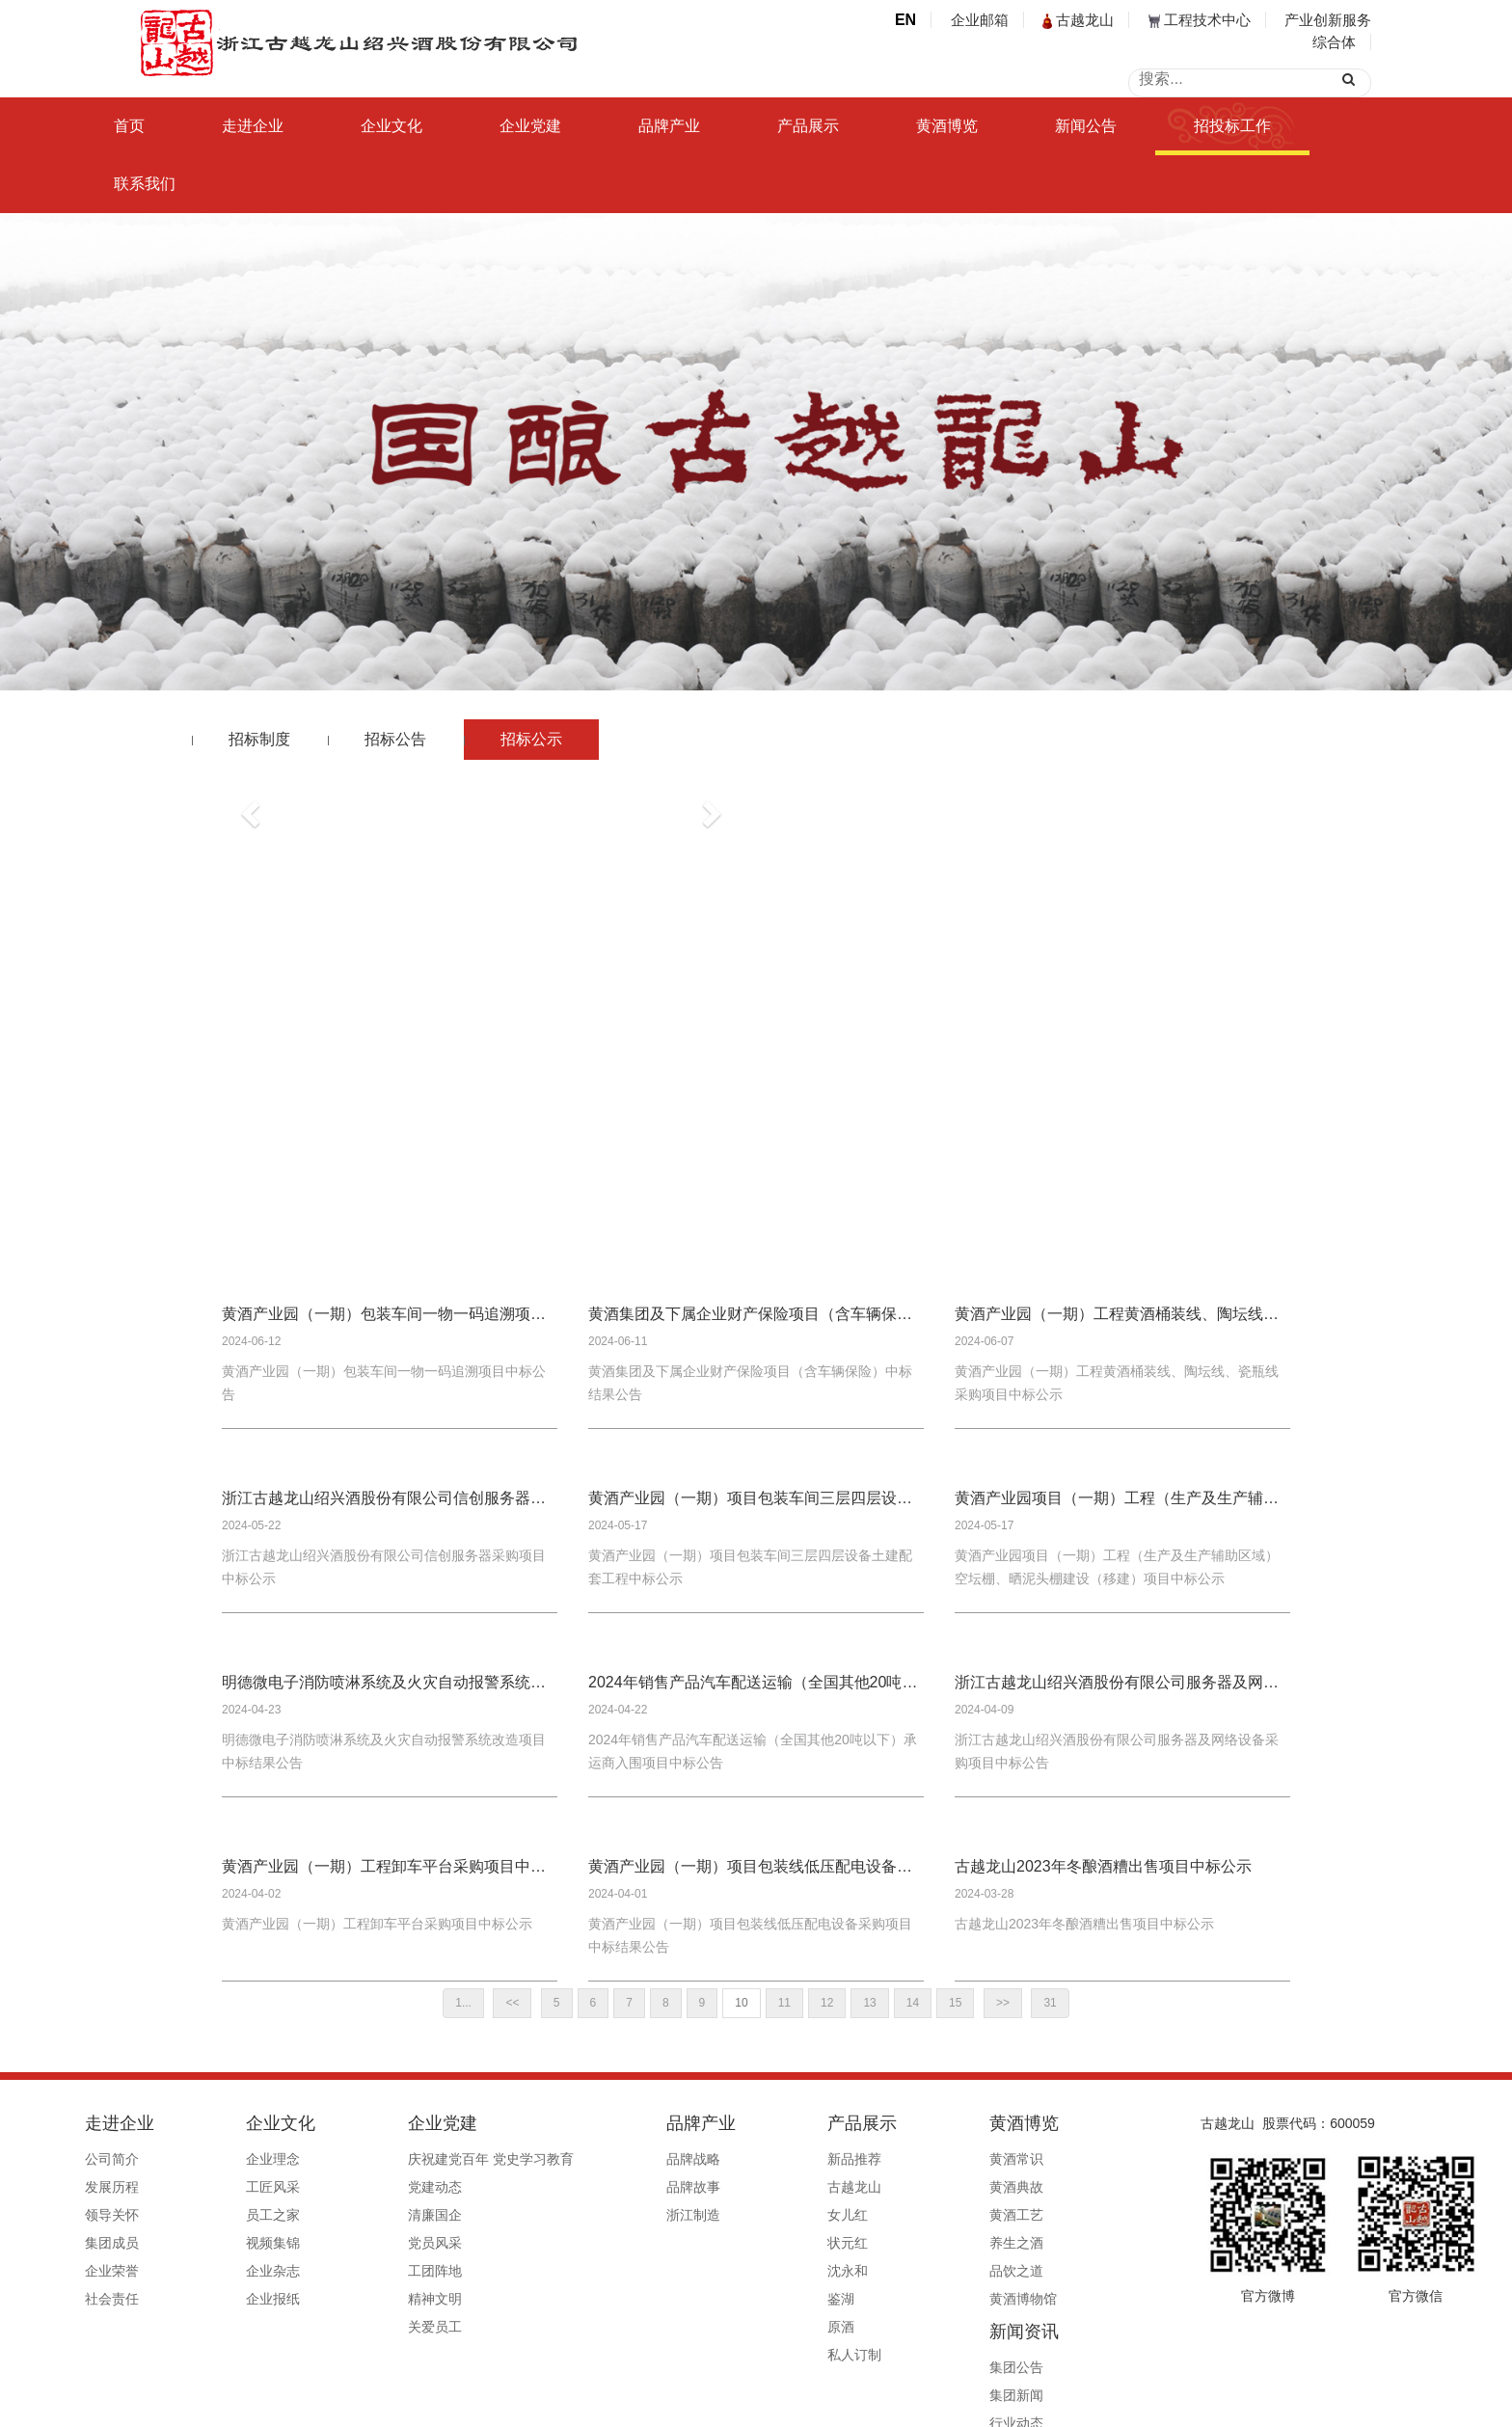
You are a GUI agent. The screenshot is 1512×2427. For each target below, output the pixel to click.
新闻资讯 (1012, 2123)
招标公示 (531, 739)
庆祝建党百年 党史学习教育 (449, 2159)
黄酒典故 (877, 2187)
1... (463, 2002)
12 (827, 2002)
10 (741, 2002)
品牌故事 (619, 2187)
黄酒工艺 (877, 2215)
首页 (129, 126)
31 (1049, 2002)
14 (912, 2002)
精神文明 (393, 2298)
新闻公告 (1086, 126)
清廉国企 (393, 2215)
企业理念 (265, 2159)
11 (784, 2002)
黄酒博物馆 (883, 2298)
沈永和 (740, 2271)
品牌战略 (619, 2159)
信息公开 (1005, 2298)
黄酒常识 (877, 2159)
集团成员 (136, 2243)
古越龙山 (1078, 20)
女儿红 (740, 2215)
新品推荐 (747, 2159)
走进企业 (253, 126)
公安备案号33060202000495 (990, 2405)
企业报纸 (265, 2298)
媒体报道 (1005, 2271)
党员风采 (393, 2243)
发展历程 (136, 2187)
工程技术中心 (1199, 20)
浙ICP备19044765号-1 (833, 2405)
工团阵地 (393, 2271)
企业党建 (530, 126)
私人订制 (747, 2354)
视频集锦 (265, 2243)
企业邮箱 (980, 20)
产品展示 (808, 126)
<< (512, 2002)
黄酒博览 (947, 126)
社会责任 (136, 2298)
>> (1003, 2002)
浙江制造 (619, 2215)
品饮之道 (877, 2271)
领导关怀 (136, 2215)
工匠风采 (265, 2187)
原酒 (733, 2326)
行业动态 (1005, 2215)
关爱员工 (393, 2326)
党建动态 (393, 2187)
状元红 (740, 2243)
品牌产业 (669, 126)
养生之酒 (877, 2243)
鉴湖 (733, 2298)
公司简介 (136, 2159)
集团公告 (1005, 2159)
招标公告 (395, 739)
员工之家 (265, 2215)
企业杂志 (265, 2271)
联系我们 (145, 183)
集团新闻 (1005, 2187)
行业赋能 (1005, 2243)
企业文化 (391, 126)
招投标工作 (1232, 126)
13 (869, 2002)
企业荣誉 (136, 2271)
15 (955, 2002)
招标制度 (259, 739)
